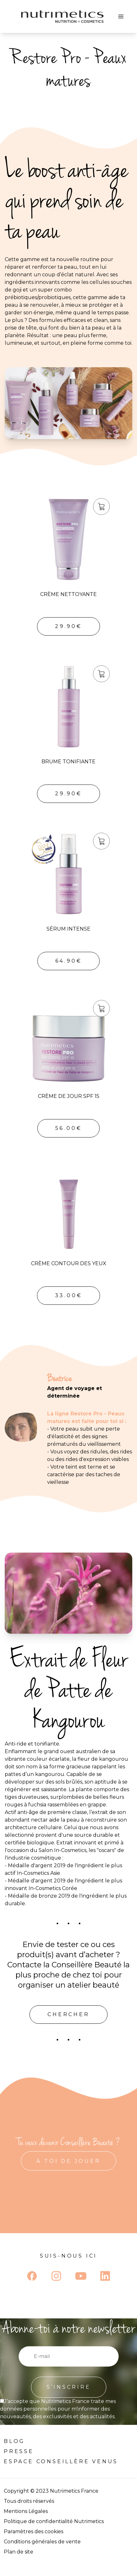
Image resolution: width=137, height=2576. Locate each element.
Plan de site (18, 2552)
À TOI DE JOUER (68, 2161)
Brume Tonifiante (68, 762)
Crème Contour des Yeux (68, 1263)
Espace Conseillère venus (61, 2461)
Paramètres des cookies (33, 2531)
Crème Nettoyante (68, 594)
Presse (19, 2451)
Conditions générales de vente (42, 2542)
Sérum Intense (68, 929)
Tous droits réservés (29, 2501)
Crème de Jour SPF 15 (68, 1096)
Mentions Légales (26, 2511)
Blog (14, 2441)
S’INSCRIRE (69, 2387)
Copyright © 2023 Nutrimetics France (51, 2491)
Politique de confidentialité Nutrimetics (54, 2521)
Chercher (68, 2014)
